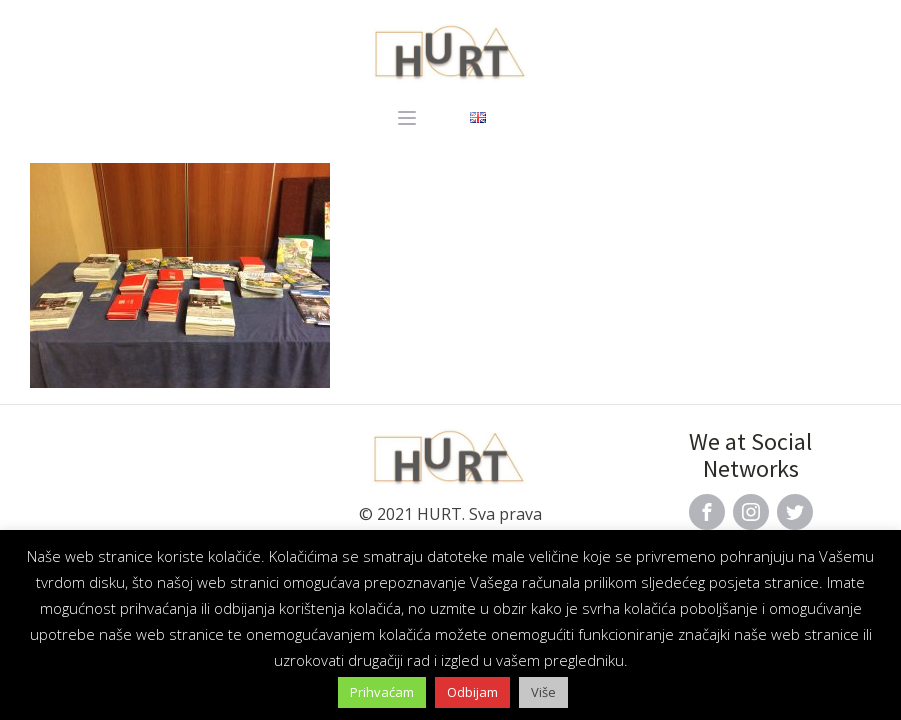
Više (543, 692)
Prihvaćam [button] (382, 692)
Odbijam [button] (472, 692)
